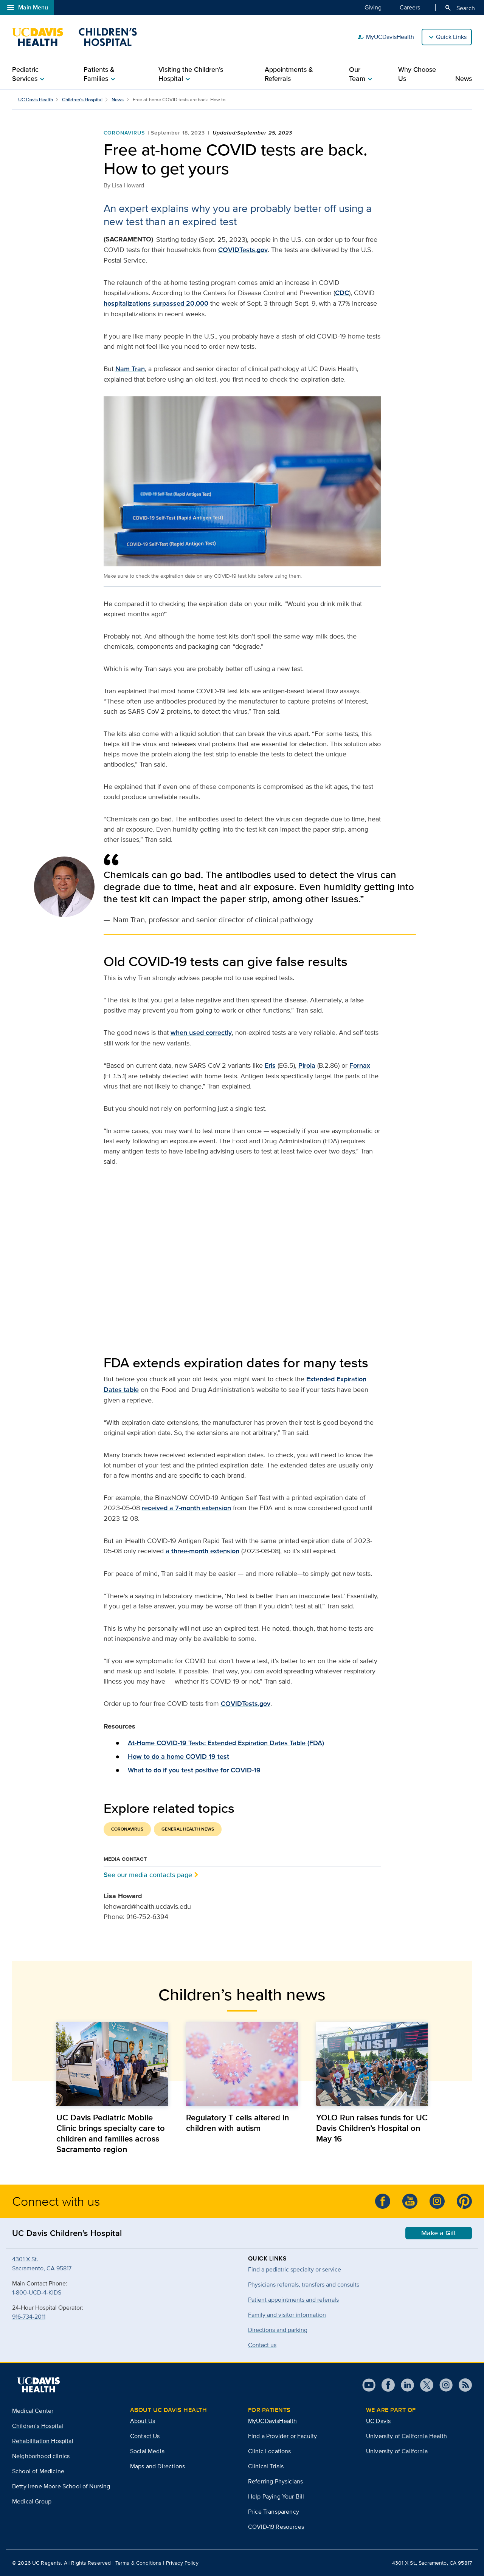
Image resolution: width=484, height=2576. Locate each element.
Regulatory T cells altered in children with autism (237, 2122)
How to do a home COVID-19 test (178, 1756)
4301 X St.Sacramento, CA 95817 (41, 2264)
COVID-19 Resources (276, 2526)
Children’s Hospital (82, 99)
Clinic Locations (269, 2451)
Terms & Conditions (138, 2563)
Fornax (359, 1065)
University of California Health (406, 2436)
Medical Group (31, 2501)
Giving (373, 7)
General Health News (187, 1829)
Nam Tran (130, 369)
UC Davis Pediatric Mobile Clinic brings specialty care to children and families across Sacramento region (110, 2133)
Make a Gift (438, 2233)
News (463, 78)
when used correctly (201, 1033)
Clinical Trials (266, 2466)
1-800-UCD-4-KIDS (36, 2292)
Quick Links (451, 36)
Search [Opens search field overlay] (459, 7)
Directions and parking (277, 2330)
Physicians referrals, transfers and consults (303, 2284)
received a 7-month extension (186, 1508)
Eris (270, 1065)
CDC (342, 293)
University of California (397, 2451)
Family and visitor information (287, 2314)
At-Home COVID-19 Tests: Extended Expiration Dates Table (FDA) (226, 1743)
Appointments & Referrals (289, 74)
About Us (142, 2421)
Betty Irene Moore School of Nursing (61, 2486)
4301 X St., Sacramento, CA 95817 (432, 2563)
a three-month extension (202, 1551)
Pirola (306, 1065)
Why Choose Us (417, 74)
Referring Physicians (275, 2481)
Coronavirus (124, 132)
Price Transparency (273, 2511)
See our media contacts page (148, 1874)
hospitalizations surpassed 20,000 (156, 303)
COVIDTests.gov (243, 250)
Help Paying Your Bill (276, 2496)
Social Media (147, 2451)
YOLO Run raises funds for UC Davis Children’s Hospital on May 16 (372, 2128)
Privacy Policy (182, 2563)
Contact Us (145, 2436)
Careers (410, 7)
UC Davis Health (35, 99)
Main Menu (27, 7)
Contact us (262, 2345)
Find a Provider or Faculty (282, 2436)
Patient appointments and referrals (293, 2299)
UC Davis (378, 2421)
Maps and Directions (157, 2466)
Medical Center (32, 2410)
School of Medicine (38, 2471)
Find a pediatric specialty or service (294, 2269)
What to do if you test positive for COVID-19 (194, 1770)
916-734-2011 (28, 2316)
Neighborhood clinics (41, 2456)
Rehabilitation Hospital (42, 2441)
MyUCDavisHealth (385, 37)
